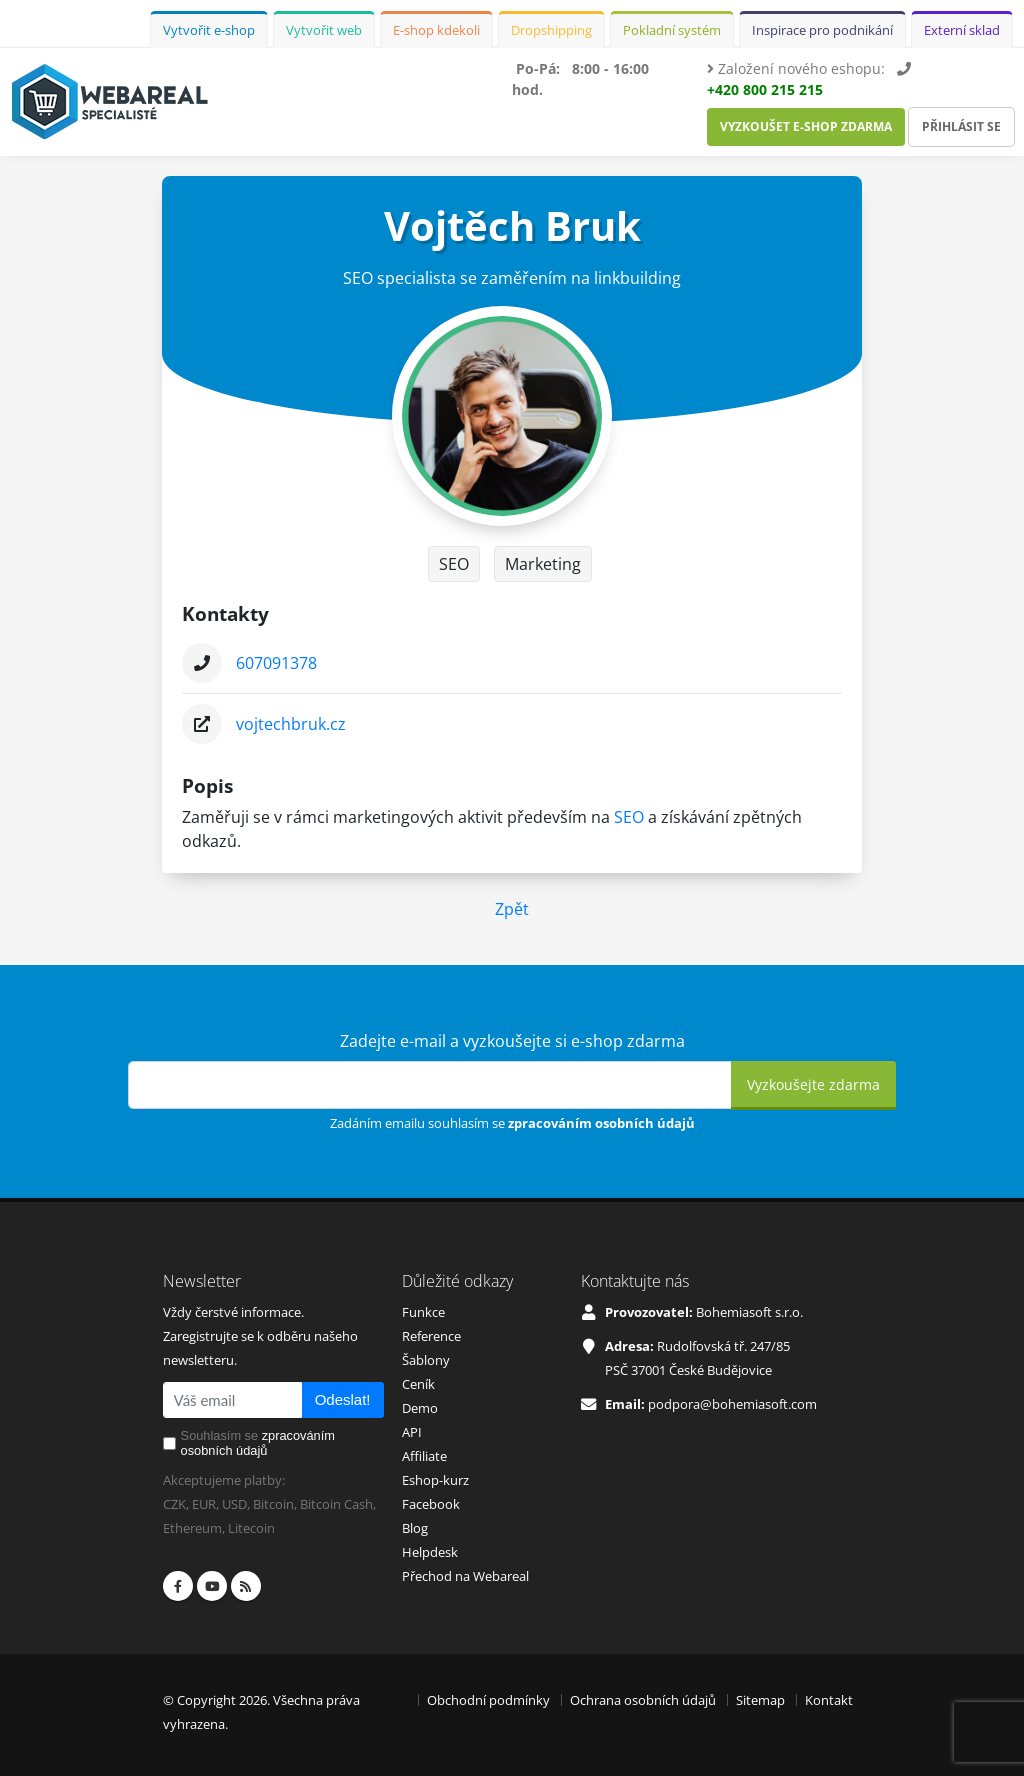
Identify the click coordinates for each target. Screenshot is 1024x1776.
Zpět (512, 909)
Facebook (431, 1504)
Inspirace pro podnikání (822, 30)
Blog (415, 1528)
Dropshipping (551, 30)
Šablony (426, 1360)
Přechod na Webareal (465, 1576)
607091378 (276, 663)
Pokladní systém (672, 30)
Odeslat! (343, 1399)
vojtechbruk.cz (291, 724)
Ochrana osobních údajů (643, 1700)
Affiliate (424, 1456)
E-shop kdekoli (436, 30)
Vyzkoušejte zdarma (813, 1084)
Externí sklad (962, 30)
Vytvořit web (324, 30)
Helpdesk (430, 1552)
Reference (431, 1336)
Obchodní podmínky (488, 1700)
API (412, 1432)
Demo (420, 1408)
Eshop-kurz (435, 1480)
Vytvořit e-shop (209, 30)
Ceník (418, 1384)
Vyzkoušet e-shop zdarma (806, 126)
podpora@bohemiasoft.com (732, 1404)
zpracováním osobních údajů (601, 1123)
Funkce (423, 1312)
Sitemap (760, 1700)
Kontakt (829, 1700)
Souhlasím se (258, 1443)
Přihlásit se (961, 126)
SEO (629, 817)
